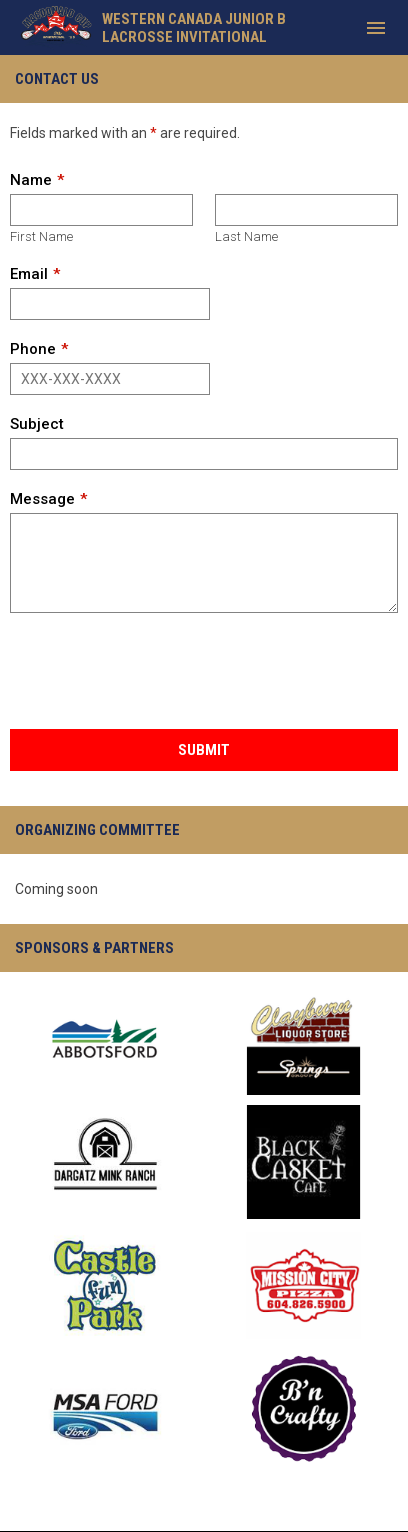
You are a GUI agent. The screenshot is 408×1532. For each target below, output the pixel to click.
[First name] (101, 210)
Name (31, 180)
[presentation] (162, 672)
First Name (41, 236)
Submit (204, 750)
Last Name (246, 236)
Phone (33, 349)
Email (29, 274)
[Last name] (306, 210)
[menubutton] (376, 28)
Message (42, 499)
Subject (37, 424)
